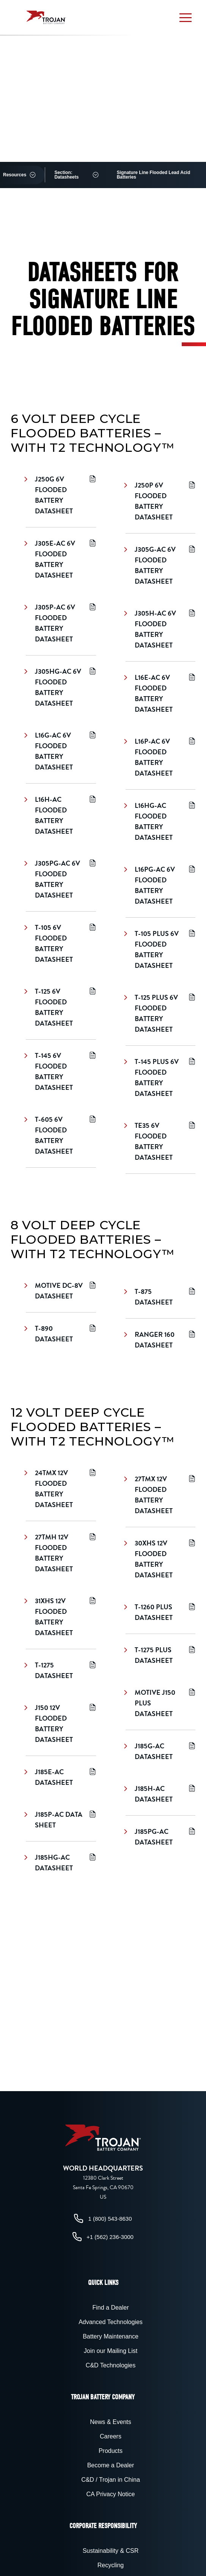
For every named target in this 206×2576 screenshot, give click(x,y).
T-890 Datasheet (60, 1333)
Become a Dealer (110, 2465)
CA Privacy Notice (110, 2494)
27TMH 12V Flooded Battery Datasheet (60, 1553)
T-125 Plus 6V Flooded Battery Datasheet (160, 1013)
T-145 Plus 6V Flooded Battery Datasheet (160, 1077)
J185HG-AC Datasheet (60, 1862)
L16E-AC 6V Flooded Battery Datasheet (160, 693)
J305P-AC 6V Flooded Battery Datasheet (60, 623)
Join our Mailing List (110, 2351)
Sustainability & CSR (111, 2551)
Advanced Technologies (111, 2322)
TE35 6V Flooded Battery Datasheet (160, 1141)
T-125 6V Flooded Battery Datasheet (60, 1007)
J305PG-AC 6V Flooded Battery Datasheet (60, 879)
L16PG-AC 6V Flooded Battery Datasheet (160, 885)
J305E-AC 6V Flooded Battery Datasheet (60, 559)
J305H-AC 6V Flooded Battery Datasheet (160, 629)
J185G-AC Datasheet (160, 1751)
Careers (110, 2436)
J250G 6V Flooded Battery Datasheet (60, 495)
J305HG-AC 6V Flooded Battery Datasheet (60, 687)
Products (111, 2451)
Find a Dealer (110, 2307)
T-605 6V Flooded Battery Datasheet (60, 1135)
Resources (14, 175)
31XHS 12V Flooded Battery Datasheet (60, 1617)
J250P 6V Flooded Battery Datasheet (160, 501)
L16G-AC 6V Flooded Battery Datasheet (60, 751)
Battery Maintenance (110, 2336)
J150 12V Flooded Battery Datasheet (60, 1723)
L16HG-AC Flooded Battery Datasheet (160, 821)
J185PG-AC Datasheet (160, 1836)
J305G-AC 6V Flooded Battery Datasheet (160, 565)
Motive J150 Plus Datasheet (160, 1703)
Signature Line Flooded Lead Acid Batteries (153, 174)
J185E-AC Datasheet (60, 1777)
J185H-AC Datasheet (160, 1793)
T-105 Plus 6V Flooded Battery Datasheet (160, 949)
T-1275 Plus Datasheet (160, 1655)
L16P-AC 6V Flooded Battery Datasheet (160, 757)
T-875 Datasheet (160, 1296)
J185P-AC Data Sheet (60, 1819)
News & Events (110, 2422)
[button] (185, 17)
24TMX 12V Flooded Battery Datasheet (60, 1489)
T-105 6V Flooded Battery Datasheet (60, 943)
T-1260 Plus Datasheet (160, 1612)
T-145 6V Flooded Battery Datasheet (60, 1071)
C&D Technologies (110, 2365)
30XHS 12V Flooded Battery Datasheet (160, 1559)
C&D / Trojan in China (110, 2479)
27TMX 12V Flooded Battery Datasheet (160, 1495)
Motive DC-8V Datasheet (60, 1290)
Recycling (110, 2565)
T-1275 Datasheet (60, 1670)
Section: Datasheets (66, 174)
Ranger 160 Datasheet (160, 1339)
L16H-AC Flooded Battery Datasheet (60, 815)
